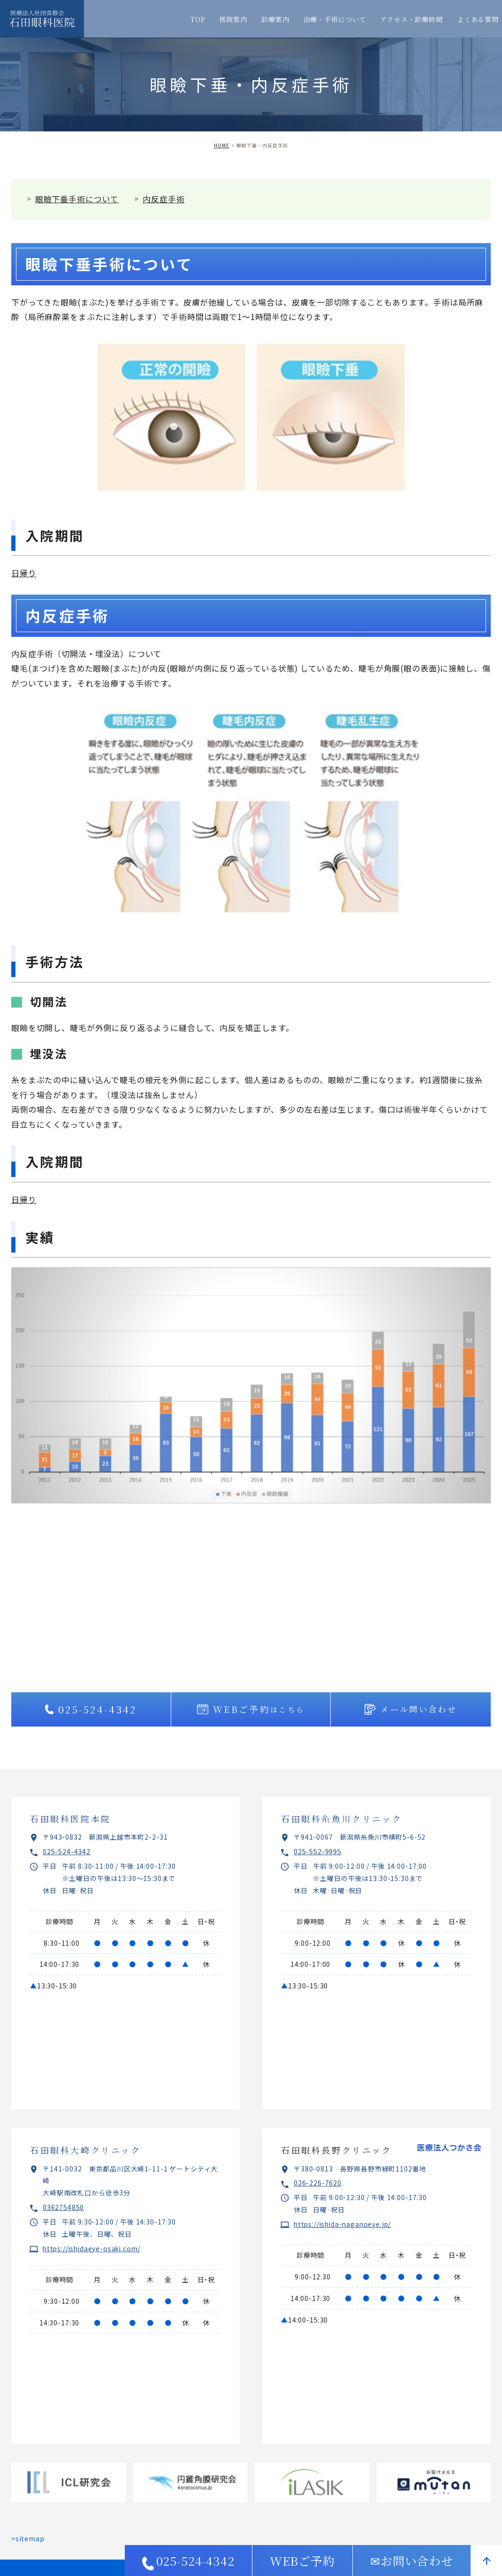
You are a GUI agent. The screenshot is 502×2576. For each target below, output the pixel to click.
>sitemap (28, 2538)
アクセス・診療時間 (411, 19)
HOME (221, 145)
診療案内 (275, 19)
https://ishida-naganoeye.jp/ (344, 2224)
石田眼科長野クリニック (336, 2150)
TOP (197, 19)
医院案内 (233, 19)
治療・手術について (335, 19)
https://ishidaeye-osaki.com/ (94, 2248)
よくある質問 (478, 19)
